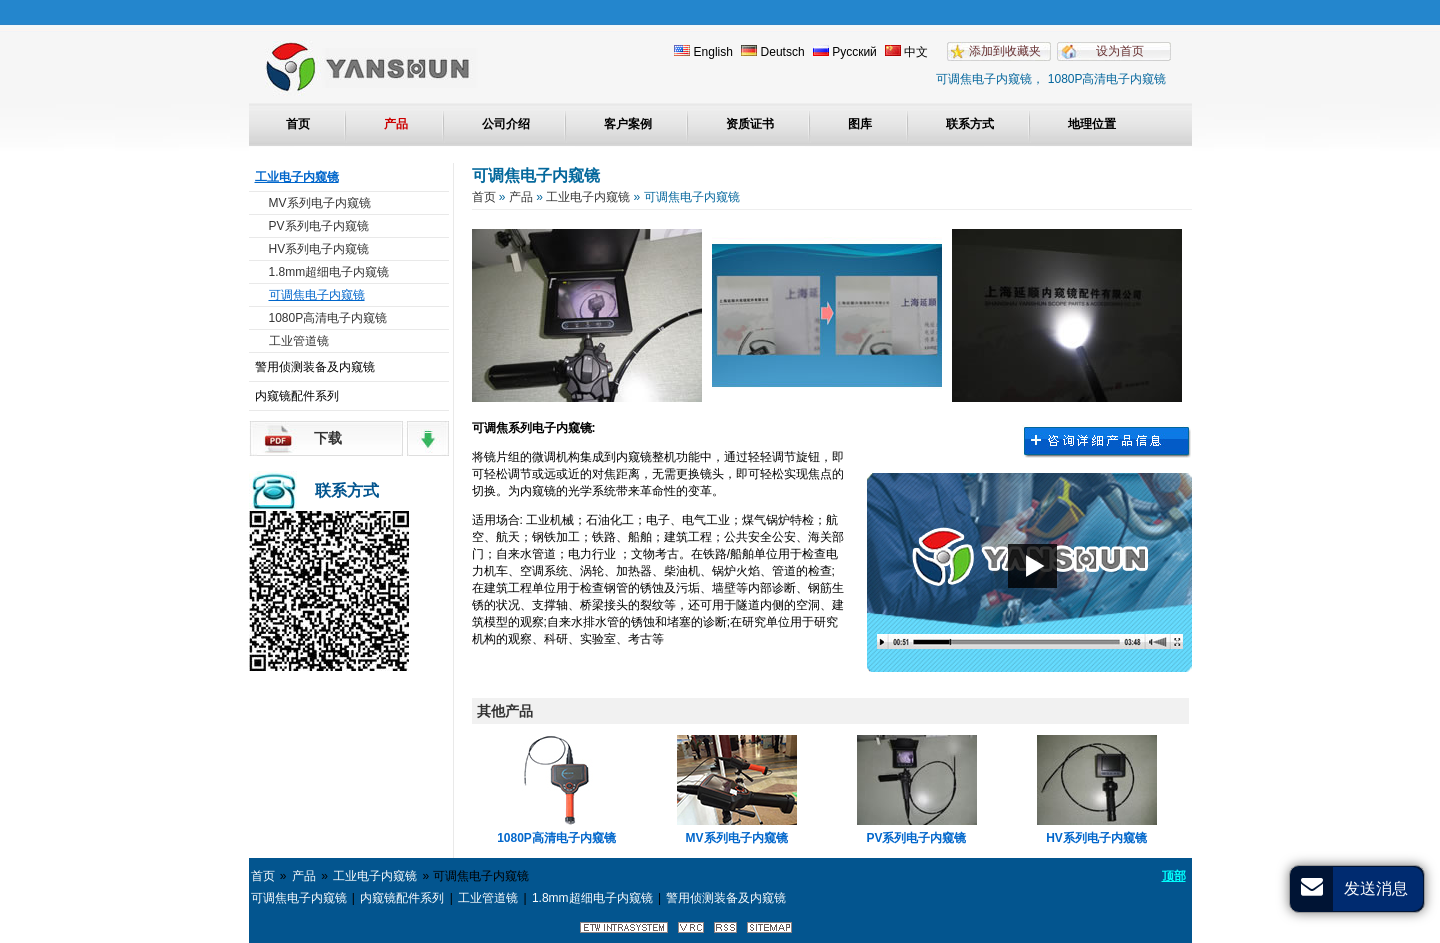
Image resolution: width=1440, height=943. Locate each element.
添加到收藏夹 (1005, 51)
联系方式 (970, 124)
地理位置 (1092, 124)
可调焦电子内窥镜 (317, 295)
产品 (396, 124)
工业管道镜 (299, 341)
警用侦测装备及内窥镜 (315, 367)
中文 (906, 52)
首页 (298, 124)
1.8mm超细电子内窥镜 (329, 272)
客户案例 (628, 124)
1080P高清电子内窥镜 (328, 318)
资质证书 (750, 124)
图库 (860, 124)
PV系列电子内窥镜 (319, 226)
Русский (845, 52)
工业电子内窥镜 (297, 177)
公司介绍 (506, 124)
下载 (328, 438)
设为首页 (1120, 51)
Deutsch (772, 52)
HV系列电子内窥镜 (319, 249)
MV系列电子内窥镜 (320, 203)
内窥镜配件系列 (297, 396)
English (703, 52)
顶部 (1174, 876)
